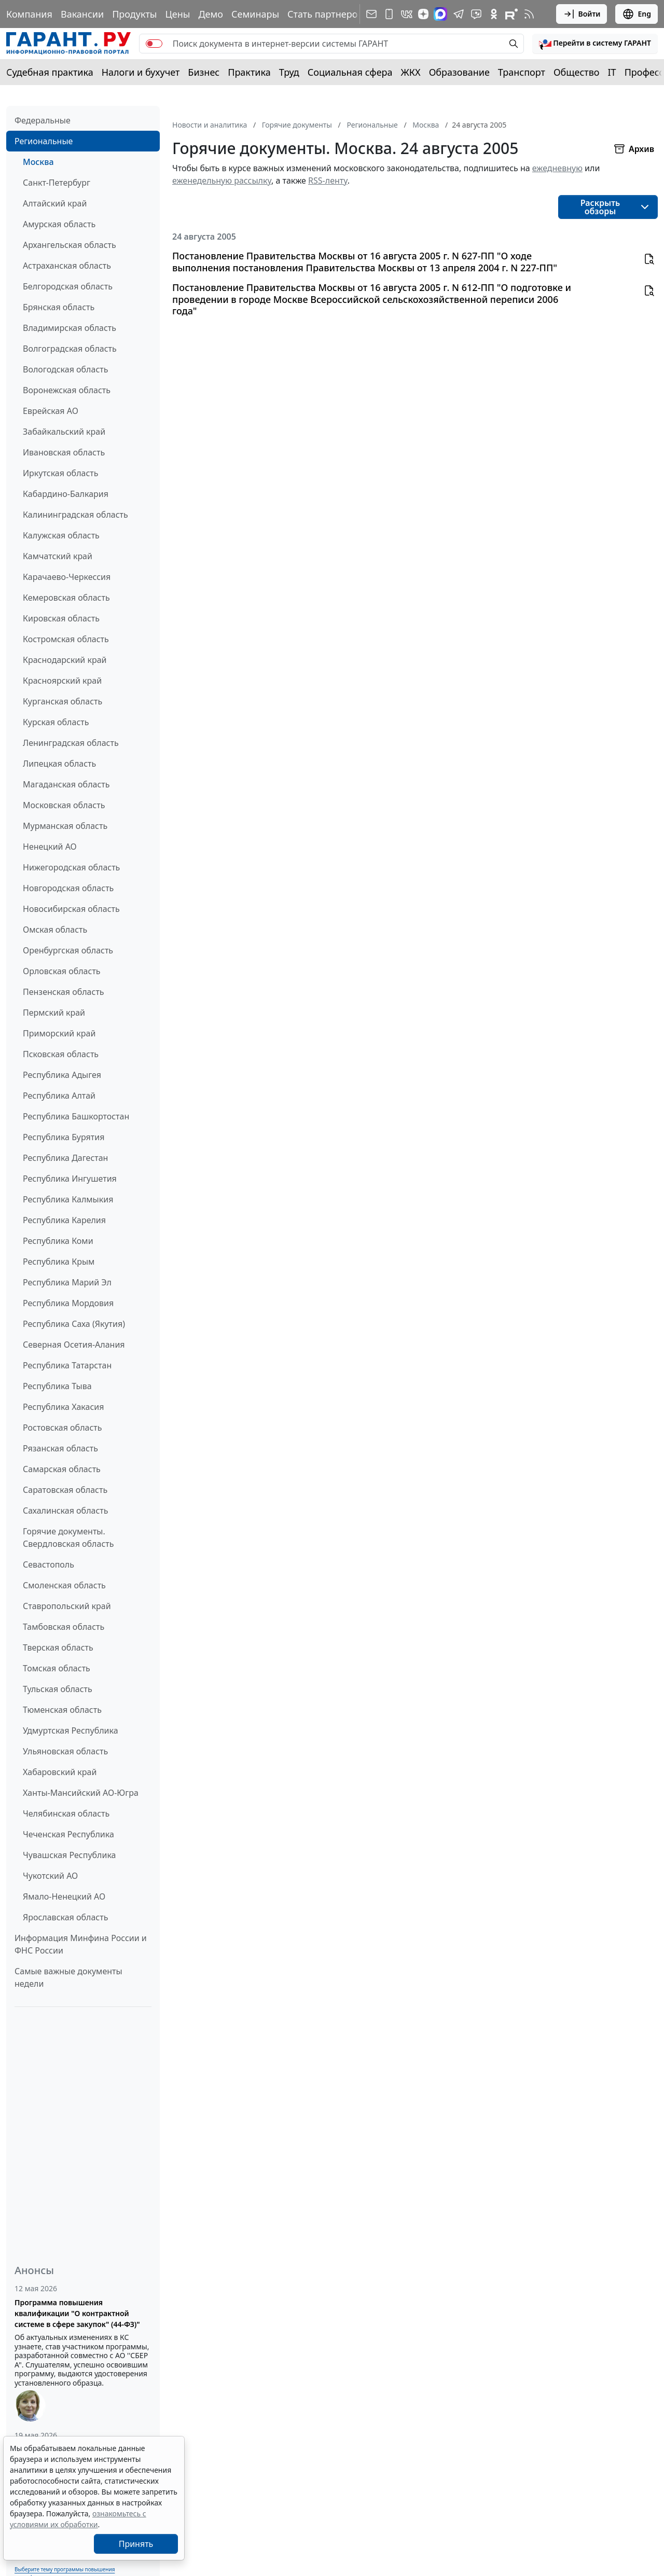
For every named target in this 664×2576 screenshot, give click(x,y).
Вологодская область (65, 369)
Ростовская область (62, 1427)
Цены (177, 14)
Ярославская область (65, 1917)
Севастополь (48, 1564)
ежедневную (557, 168)
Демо (210, 14)
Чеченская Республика (68, 1834)
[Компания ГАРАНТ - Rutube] (511, 14)
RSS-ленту (328, 180)
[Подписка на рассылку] (371, 14)
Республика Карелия (64, 1220)
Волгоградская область (70, 348)
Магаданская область (66, 784)
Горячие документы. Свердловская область (68, 1537)
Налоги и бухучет (141, 72)
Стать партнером (326, 14)
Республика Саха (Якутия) (74, 1323)
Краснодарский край (65, 660)
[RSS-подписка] (529, 14)
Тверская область (58, 1647)
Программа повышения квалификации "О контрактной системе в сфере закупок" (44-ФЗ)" (77, 2313)
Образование (459, 72)
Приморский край (59, 1033)
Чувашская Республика (69, 1855)
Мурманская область (65, 826)
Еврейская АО (50, 411)
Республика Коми (58, 1241)
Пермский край (54, 1012)
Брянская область (58, 307)
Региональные (44, 141)
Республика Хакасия (63, 1406)
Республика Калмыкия (68, 1199)
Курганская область (62, 701)
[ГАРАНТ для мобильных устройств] (389, 14)
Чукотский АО (50, 1875)
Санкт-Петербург (56, 182)
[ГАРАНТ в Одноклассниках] (494, 14)
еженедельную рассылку (221, 180)
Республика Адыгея (62, 1075)
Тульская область (57, 1689)
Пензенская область (63, 992)
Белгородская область (68, 286)
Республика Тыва (57, 1386)
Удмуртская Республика (70, 1730)
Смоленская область (64, 1585)
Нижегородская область (71, 867)
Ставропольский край (67, 1606)
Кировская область (61, 618)
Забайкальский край (64, 431)
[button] (595, 43)
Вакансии (82, 14)
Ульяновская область (65, 1751)
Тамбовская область (63, 1626)
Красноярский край (62, 680)
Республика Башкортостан (76, 1116)
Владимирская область (69, 328)
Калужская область (61, 535)
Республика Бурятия (63, 1137)
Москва (38, 162)
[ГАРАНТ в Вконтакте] (406, 14)
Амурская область (59, 224)
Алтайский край (55, 203)
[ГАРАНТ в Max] (440, 14)
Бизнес (203, 72)
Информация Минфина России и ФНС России (81, 1944)
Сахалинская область (65, 1510)
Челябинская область (66, 1813)
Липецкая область (59, 763)
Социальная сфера (350, 72)
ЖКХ (411, 72)
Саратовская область (65, 1489)
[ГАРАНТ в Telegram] (458, 14)
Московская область (64, 805)
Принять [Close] (136, 2544)
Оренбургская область (68, 950)
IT (612, 72)
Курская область (56, 722)
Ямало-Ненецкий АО (64, 1896)
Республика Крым (58, 1261)
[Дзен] (423, 14)
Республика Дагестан (65, 1158)
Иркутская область (61, 473)
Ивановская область (64, 452)
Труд (289, 72)
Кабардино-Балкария (65, 494)
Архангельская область (69, 245)
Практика (249, 72)
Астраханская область (67, 265)
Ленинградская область (71, 743)
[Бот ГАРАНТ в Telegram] (476, 14)
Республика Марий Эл (67, 1282)
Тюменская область (62, 1709)
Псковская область (61, 1054)
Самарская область (62, 1469)
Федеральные (43, 120)
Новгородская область (68, 888)
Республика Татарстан (67, 1365)
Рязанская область (60, 1448)
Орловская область (62, 971)
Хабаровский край (59, 1772)
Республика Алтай (59, 1095)
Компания (29, 14)
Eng (636, 14)
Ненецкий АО (50, 846)
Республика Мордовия (68, 1303)
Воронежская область (66, 390)
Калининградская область (75, 514)
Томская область (56, 1668)
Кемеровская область (66, 597)
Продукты (134, 14)
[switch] (154, 43)
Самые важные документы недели (68, 1977)
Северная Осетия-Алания (74, 1344)
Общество (577, 72)
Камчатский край (57, 556)
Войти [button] (582, 14)
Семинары (255, 14)
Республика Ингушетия (70, 1178)
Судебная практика (49, 72)
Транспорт (521, 72)
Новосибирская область (71, 909)
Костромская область (66, 639)
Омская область (55, 929)
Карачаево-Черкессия (66, 577)
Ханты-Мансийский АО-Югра (81, 1792)
